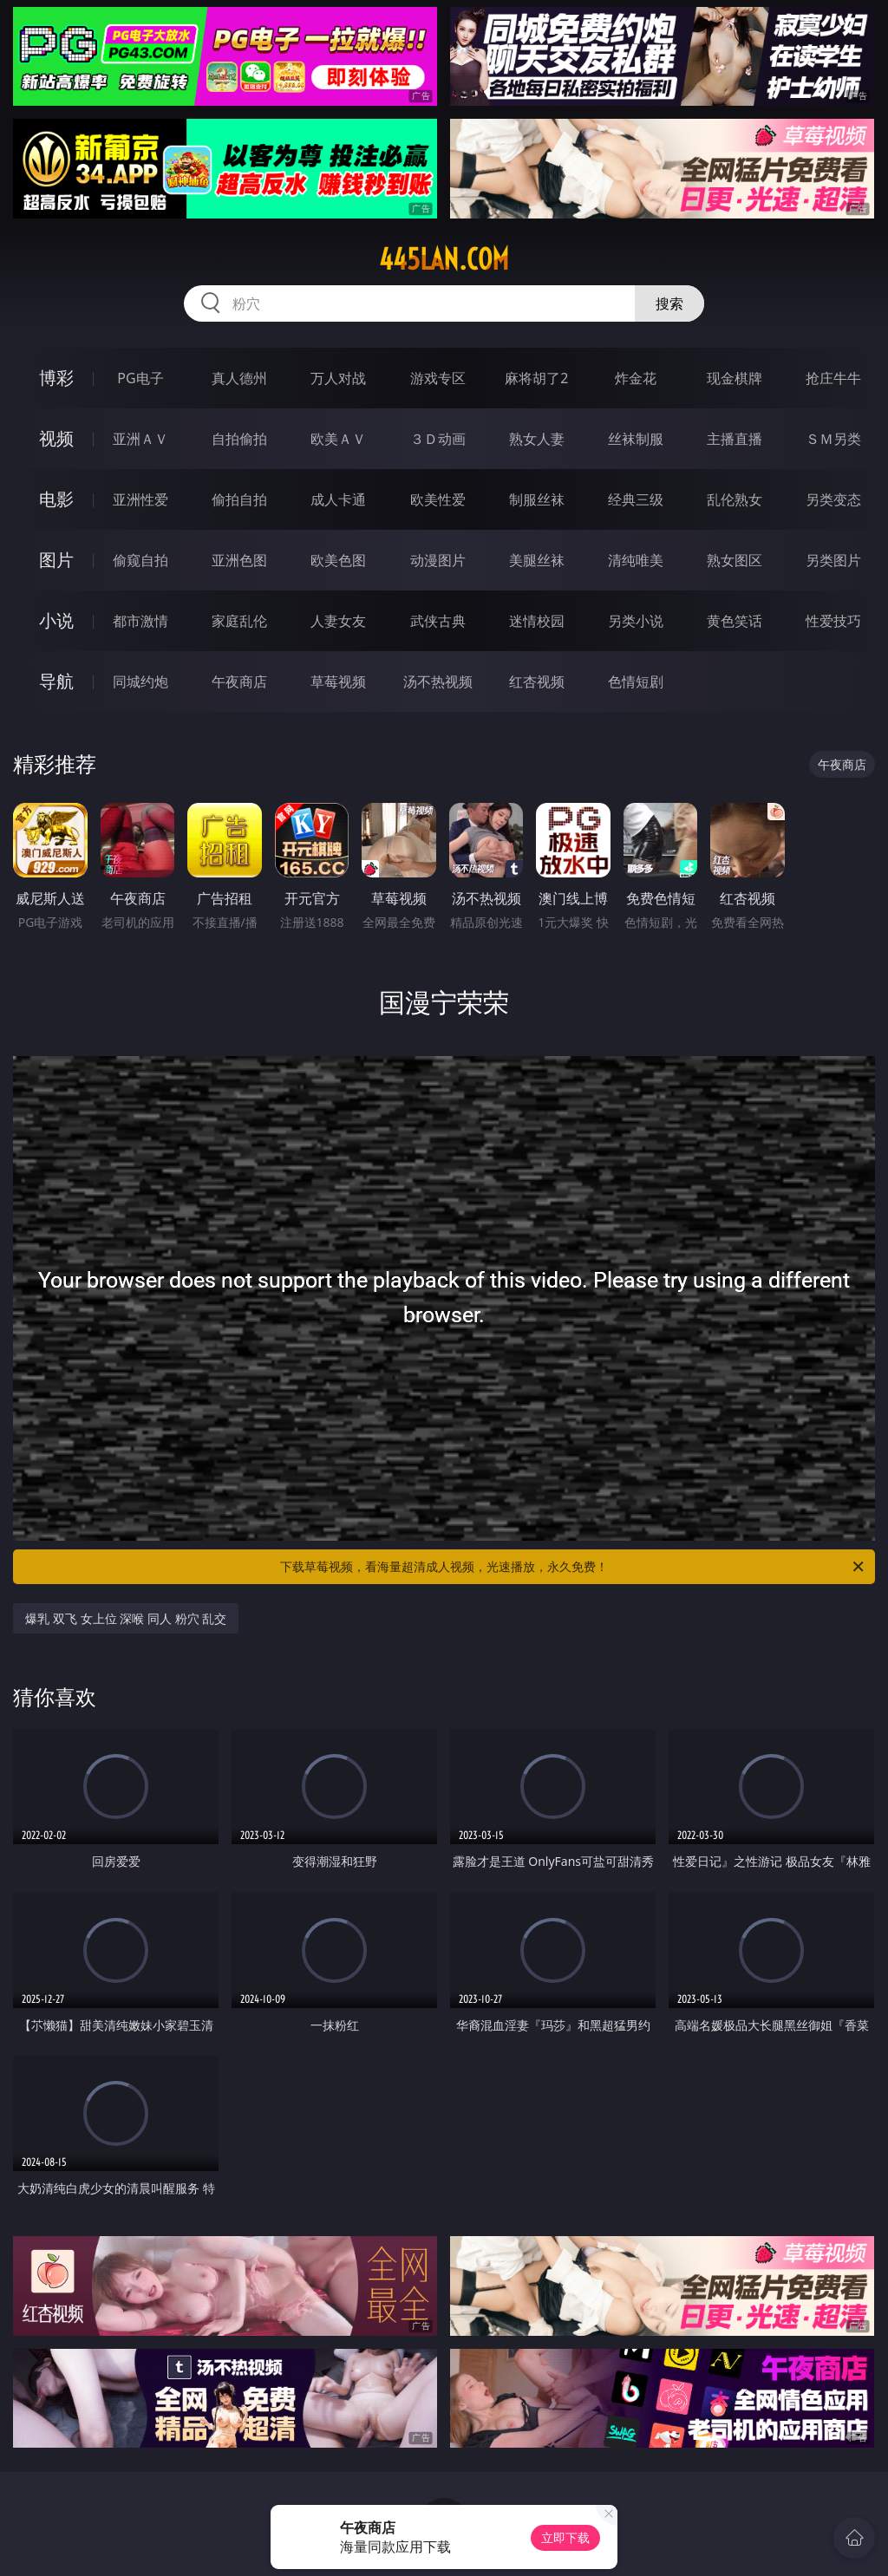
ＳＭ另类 (833, 438)
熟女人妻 (537, 438)
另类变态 (833, 499)
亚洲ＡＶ (140, 438)
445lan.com (444, 259)
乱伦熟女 (734, 499)
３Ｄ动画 (438, 438)
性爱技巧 (833, 620)
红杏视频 (537, 681)
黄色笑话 (734, 620)
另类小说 (635, 620)
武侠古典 (438, 620)
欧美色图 (338, 560)
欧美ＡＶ (338, 438)
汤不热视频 (438, 681)
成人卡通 (338, 499)
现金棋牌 (734, 378)
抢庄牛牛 (833, 378)
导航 (56, 681)
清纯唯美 (635, 560)
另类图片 (833, 560)
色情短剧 (635, 681)
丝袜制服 (635, 438)
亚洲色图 (239, 560)
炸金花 (635, 378)
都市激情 (140, 620)
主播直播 (734, 438)
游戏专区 (438, 378)
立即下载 (565, 2537)
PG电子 (140, 378)
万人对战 (338, 378)
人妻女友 (338, 620)
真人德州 (239, 378)
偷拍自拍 (239, 499)
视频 (56, 438)
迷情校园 (537, 620)
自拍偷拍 (239, 438)
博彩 (56, 377)
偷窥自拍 (140, 560)
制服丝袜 (537, 499)
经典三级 (635, 499)
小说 (56, 620)
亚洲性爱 (140, 499)
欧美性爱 (438, 499)
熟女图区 (734, 560)
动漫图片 (438, 560)
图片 (56, 559)
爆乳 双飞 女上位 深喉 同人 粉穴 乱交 (125, 1618)
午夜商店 (239, 681)
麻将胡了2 (536, 378)
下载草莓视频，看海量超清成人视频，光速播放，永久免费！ (573, 1566)
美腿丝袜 (537, 560)
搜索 (669, 303)
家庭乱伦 (239, 620)
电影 (56, 499)
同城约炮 (140, 681)
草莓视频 (338, 681)
